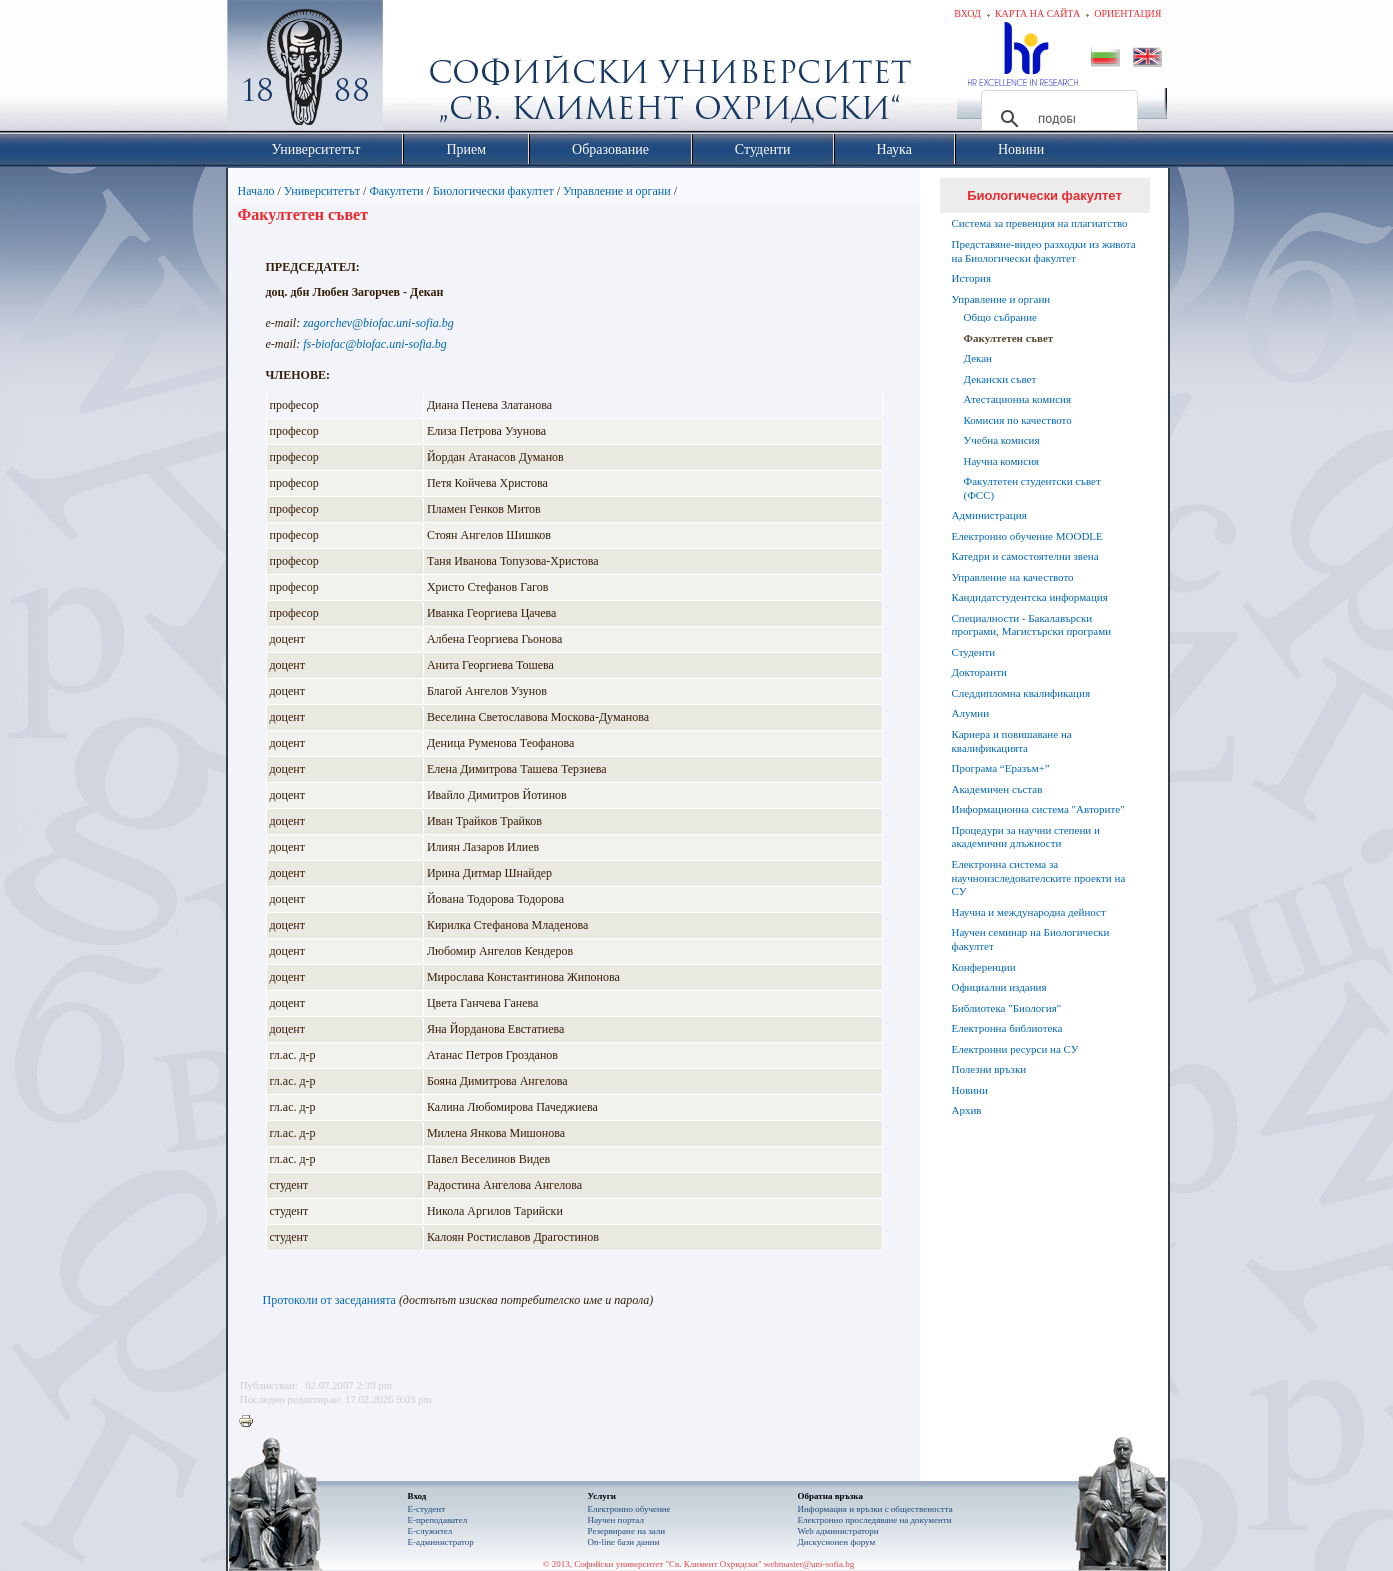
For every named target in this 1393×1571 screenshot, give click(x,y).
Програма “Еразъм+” (1001, 768)
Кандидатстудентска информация (1030, 597)
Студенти (974, 652)
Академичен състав (997, 789)
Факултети (396, 191)
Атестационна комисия (1018, 399)
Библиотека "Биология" (1007, 1008)
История (971, 278)
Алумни (971, 713)
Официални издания (999, 987)
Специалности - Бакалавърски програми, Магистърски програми (1032, 625)
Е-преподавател (438, 1520)
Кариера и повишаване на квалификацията (1012, 741)
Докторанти (979, 672)
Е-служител (430, 1531)
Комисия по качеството (1018, 420)
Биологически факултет (493, 191)
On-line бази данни (624, 1542)
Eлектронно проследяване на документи (875, 1520)
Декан (978, 358)
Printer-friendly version (251, 1422)
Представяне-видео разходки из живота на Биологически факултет (1044, 251)
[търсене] (1056, 119)
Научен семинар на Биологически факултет (1031, 939)
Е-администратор (441, 1542)
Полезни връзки (989, 1069)
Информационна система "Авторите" (1038, 809)
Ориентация (1127, 13)
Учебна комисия (1002, 440)
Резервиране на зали (627, 1531)
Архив (967, 1110)
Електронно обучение (629, 1509)
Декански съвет (1000, 379)
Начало (256, 191)
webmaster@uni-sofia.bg (809, 1564)
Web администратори (838, 1531)
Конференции (984, 967)
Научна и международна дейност (1029, 912)
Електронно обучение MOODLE (1027, 536)
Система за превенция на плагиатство (1040, 223)
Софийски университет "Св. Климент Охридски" (417, 70)
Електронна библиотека (1007, 1028)
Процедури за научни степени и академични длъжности (1026, 837)
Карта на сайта (1037, 13)
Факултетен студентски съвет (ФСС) (1032, 488)
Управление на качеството (1013, 577)
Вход (967, 13)
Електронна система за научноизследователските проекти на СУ (1039, 878)
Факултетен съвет (1009, 338)
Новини (970, 1090)
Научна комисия (1002, 461)
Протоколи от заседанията (329, 1300)
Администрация (989, 515)
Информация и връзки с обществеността (875, 1509)
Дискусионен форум (837, 1542)
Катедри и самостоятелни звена (1025, 556)
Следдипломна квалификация (1021, 693)
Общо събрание (1000, 317)
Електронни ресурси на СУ (1015, 1049)
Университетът (322, 191)
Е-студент (427, 1509)
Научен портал (616, 1520)
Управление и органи (617, 191)
